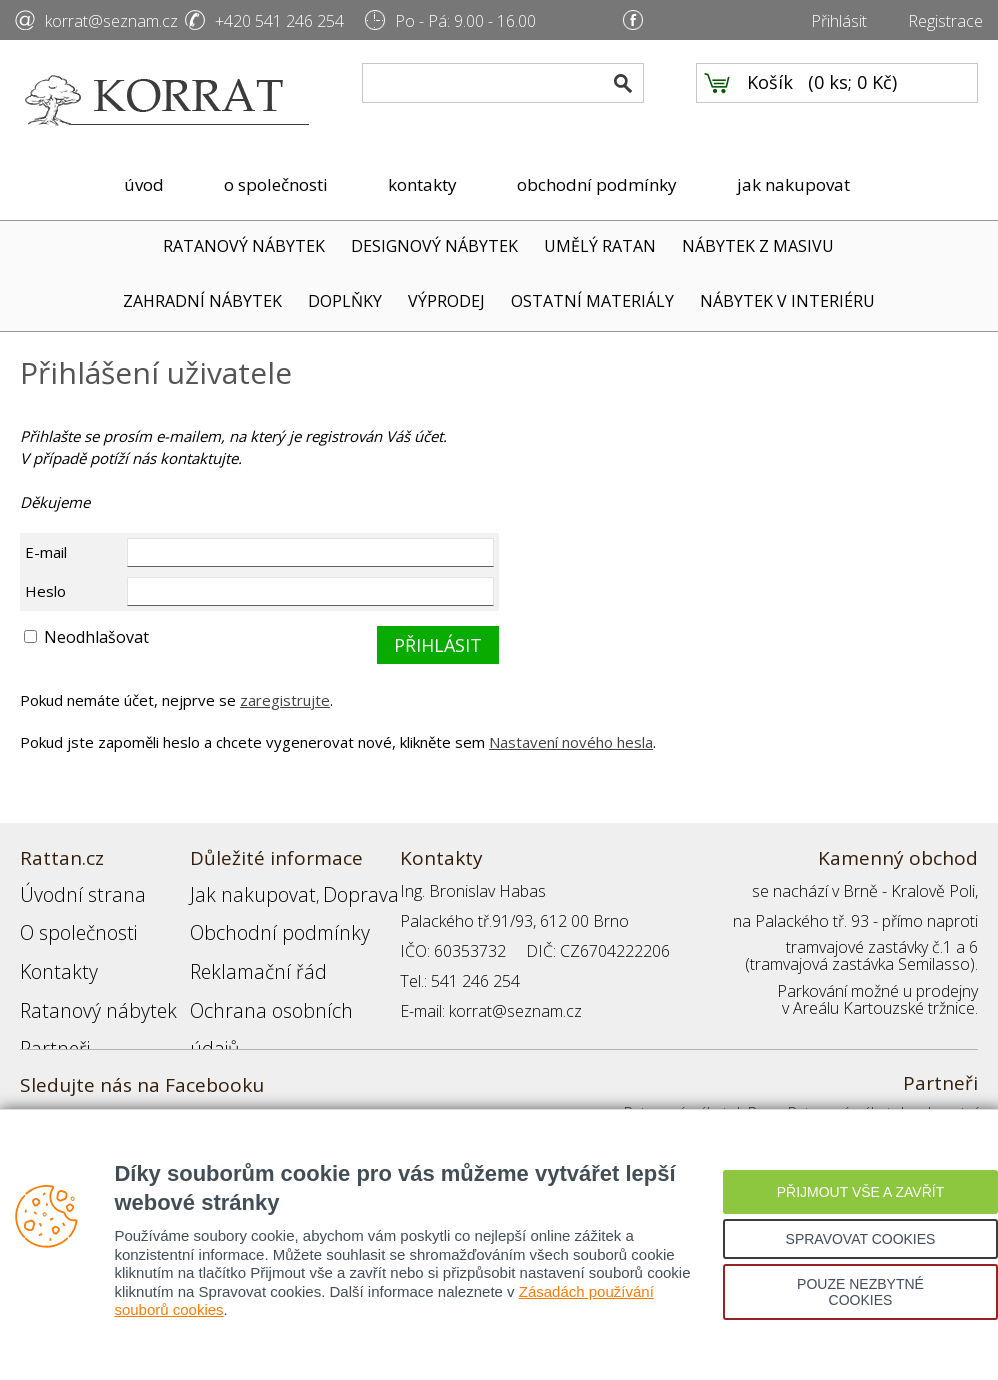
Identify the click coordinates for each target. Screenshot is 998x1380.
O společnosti (69, 921)
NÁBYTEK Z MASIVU (758, 246)
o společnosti (276, 184)
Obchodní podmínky (260, 921)
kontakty (422, 184)
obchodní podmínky (597, 184)
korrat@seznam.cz (111, 21)
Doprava (326, 891)
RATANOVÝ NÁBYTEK (244, 246)
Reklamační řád (244, 951)
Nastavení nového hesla (571, 742)
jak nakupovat (793, 184)
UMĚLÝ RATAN (600, 246)
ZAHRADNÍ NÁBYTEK (202, 301)
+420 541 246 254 (279, 21)
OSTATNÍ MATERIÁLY (592, 301)
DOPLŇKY (345, 301)
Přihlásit (839, 21)
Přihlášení (224, 1011)
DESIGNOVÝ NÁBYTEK (434, 246)
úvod (144, 184)
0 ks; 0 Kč (853, 101)
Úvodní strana (69, 891)
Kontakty (51, 951)
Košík (770, 101)
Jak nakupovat (239, 891)
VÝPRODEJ (446, 301)
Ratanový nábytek (82, 981)
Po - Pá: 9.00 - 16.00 (465, 21)
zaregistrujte (285, 700)
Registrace (945, 21)
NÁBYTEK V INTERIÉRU (787, 301)
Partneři (48, 1011)
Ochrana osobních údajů (277, 981)
